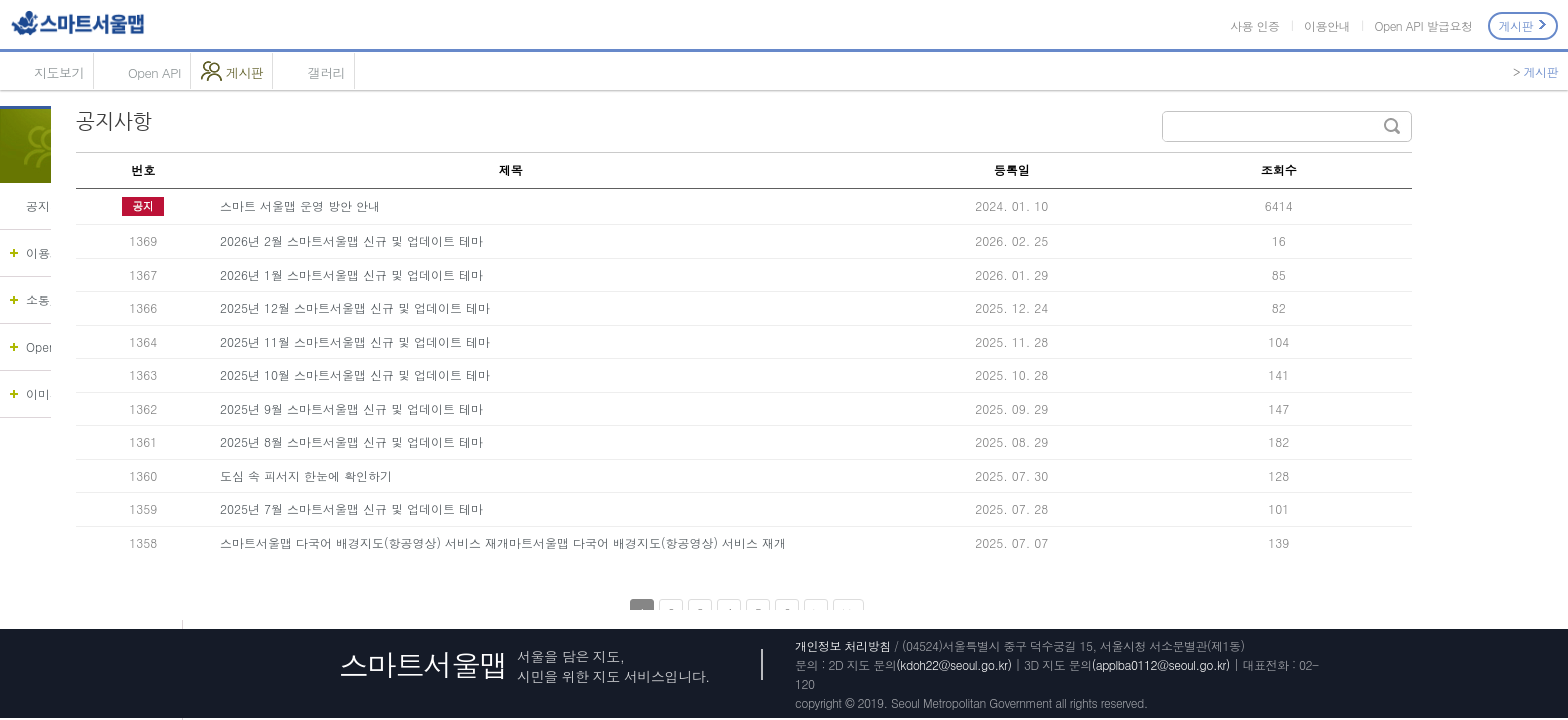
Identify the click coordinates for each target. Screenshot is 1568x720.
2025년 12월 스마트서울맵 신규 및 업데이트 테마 (487, 307)
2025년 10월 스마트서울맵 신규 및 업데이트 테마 (487, 374)
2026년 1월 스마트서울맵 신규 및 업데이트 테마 (483, 274)
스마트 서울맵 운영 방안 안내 (432, 205)
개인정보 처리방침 (843, 645)
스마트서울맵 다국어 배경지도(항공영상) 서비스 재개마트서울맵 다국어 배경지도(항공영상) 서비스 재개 (635, 542)
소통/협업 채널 (66, 299)
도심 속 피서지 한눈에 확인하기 (438, 475)
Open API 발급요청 (1423, 25)
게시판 (1523, 25)
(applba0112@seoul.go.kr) (1161, 664)
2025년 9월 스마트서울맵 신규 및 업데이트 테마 (483, 408)
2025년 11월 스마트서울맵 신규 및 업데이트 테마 (487, 341)
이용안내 (1327, 25)
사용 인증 (1255, 25)
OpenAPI (50, 346)
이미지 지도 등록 (72, 393)
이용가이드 (56, 252)
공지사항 (50, 205)
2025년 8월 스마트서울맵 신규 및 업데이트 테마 (483, 441)
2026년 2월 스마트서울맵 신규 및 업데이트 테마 (483, 240)
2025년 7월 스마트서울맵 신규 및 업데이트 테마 (483, 508)
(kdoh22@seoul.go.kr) (953, 664)
